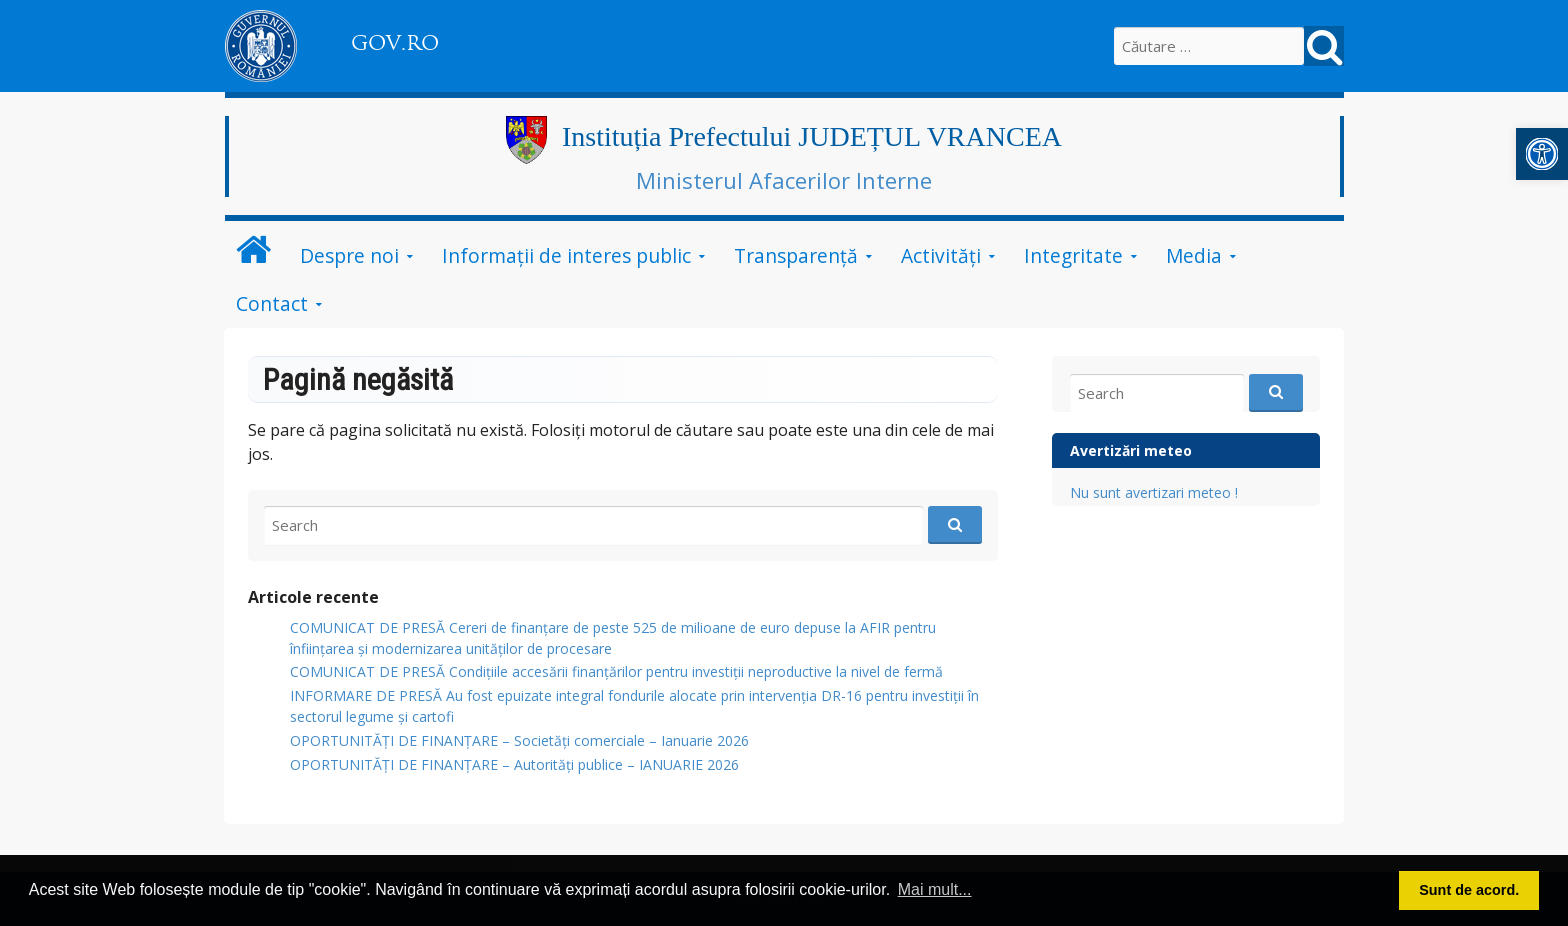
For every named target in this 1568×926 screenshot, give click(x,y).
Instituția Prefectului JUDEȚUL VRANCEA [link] (812, 136)
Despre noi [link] (349, 255)
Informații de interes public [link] (566, 255)
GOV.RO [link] (395, 43)
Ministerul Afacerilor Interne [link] (784, 180)
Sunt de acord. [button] (1469, 890)
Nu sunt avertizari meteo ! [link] (1154, 492)
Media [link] (1194, 255)
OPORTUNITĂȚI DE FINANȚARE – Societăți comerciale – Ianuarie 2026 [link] (519, 740)
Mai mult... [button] (935, 889)
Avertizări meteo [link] (1131, 450)
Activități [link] (941, 255)
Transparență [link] (796, 255)
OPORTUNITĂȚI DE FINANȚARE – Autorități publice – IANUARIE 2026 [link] (514, 764)
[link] (1542, 154)
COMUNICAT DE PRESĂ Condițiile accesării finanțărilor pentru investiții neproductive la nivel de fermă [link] (616, 671)
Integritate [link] (1073, 255)
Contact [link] (272, 303)
